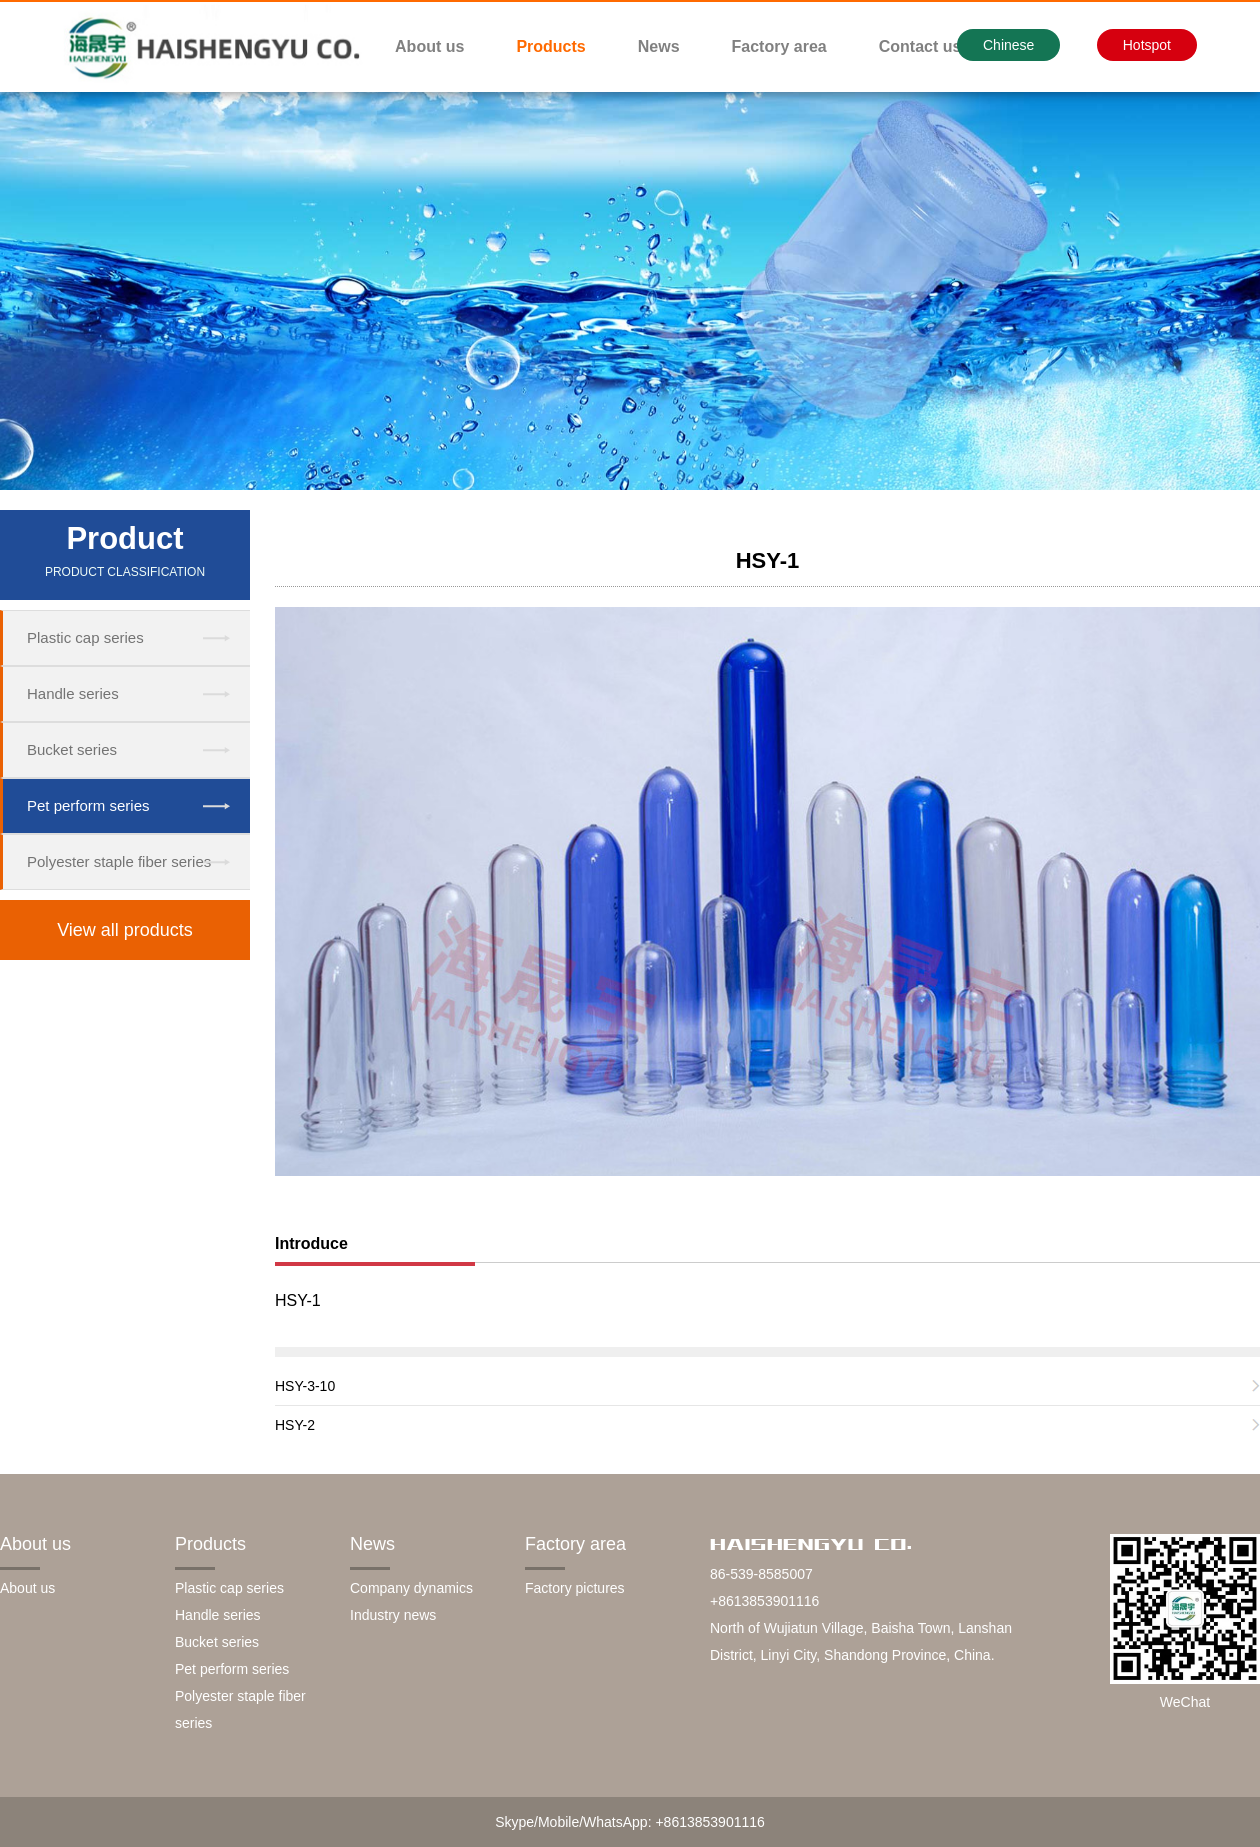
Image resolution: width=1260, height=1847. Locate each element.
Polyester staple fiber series (119, 861)
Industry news (393, 1615)
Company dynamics (411, 1588)
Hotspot (1147, 45)
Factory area (779, 46)
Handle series (73, 693)
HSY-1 (768, 560)
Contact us (920, 46)
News (659, 46)
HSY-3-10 (305, 1386)
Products (550, 46)
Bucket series (72, 749)
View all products (125, 930)
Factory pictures (575, 1588)
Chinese (1008, 45)
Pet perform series (88, 805)
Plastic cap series (85, 637)
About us (429, 46)
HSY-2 (295, 1425)
